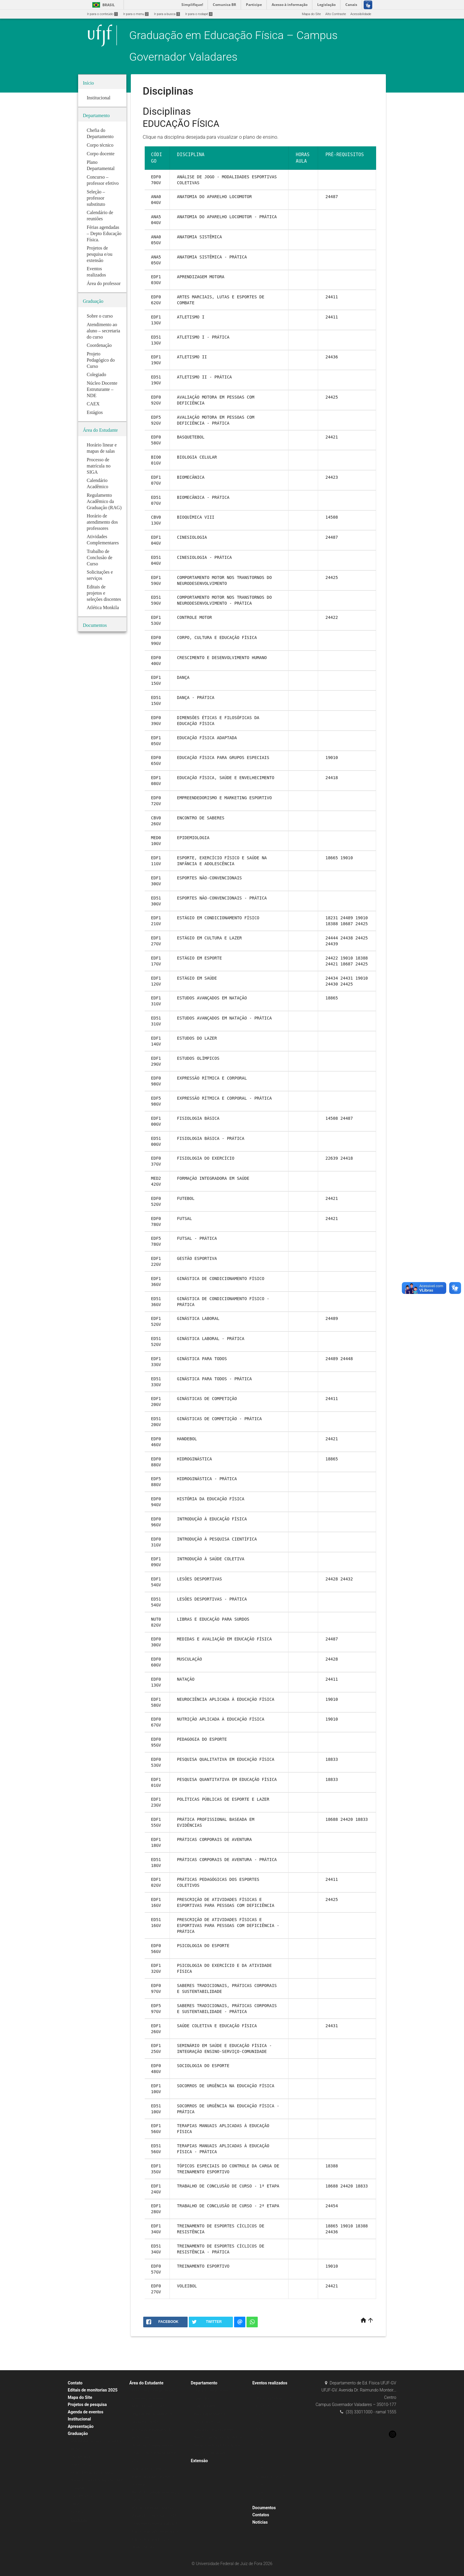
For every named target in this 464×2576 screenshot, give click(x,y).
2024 (259, 2492)
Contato (75, 2383)
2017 (259, 2453)
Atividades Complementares (153, 2445)
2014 (259, 2484)
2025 (259, 2500)
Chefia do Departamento (212, 2390)
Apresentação (81, 2426)
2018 (259, 2445)
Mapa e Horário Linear (148, 2406)
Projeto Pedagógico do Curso (92, 2473)
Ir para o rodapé (198, 14)
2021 (259, 2422)
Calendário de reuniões (211, 2453)
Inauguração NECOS (270, 2477)
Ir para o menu (136, 14)
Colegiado (78, 2488)
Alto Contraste (335, 14)
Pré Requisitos (81, 2496)
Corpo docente (204, 2406)
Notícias (260, 2522)
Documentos (264, 2507)
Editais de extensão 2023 (150, 2539)
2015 (259, 2469)
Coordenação (81, 2457)
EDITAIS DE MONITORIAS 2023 (155, 2508)
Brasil (102, 4)
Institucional (79, 2419)
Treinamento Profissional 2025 (154, 2524)
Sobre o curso (81, 2465)
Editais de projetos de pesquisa (155, 2531)
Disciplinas (79, 2520)
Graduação (78, 2433)
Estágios (77, 2512)
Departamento (204, 2383)
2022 (259, 2390)
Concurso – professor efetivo (215, 2430)
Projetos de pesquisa (87, 2404)
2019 (259, 2437)
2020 (259, 2430)
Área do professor (207, 2422)
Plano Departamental (209, 2414)
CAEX (75, 2504)
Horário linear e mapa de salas (154, 2390)
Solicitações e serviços (149, 2469)
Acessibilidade (360, 14)
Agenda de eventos (85, 2412)
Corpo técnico (204, 2398)
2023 (259, 2414)
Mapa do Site (311, 14)
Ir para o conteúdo (102, 14)
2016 (259, 2461)
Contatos (260, 2514)
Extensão (199, 2460)
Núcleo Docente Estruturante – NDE (97, 2480)
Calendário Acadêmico (149, 2398)
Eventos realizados (269, 2383)
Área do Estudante (146, 2383)
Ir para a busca (167, 14)
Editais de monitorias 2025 (92, 2390)
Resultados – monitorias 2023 (154, 2516)
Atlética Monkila (144, 2547)
